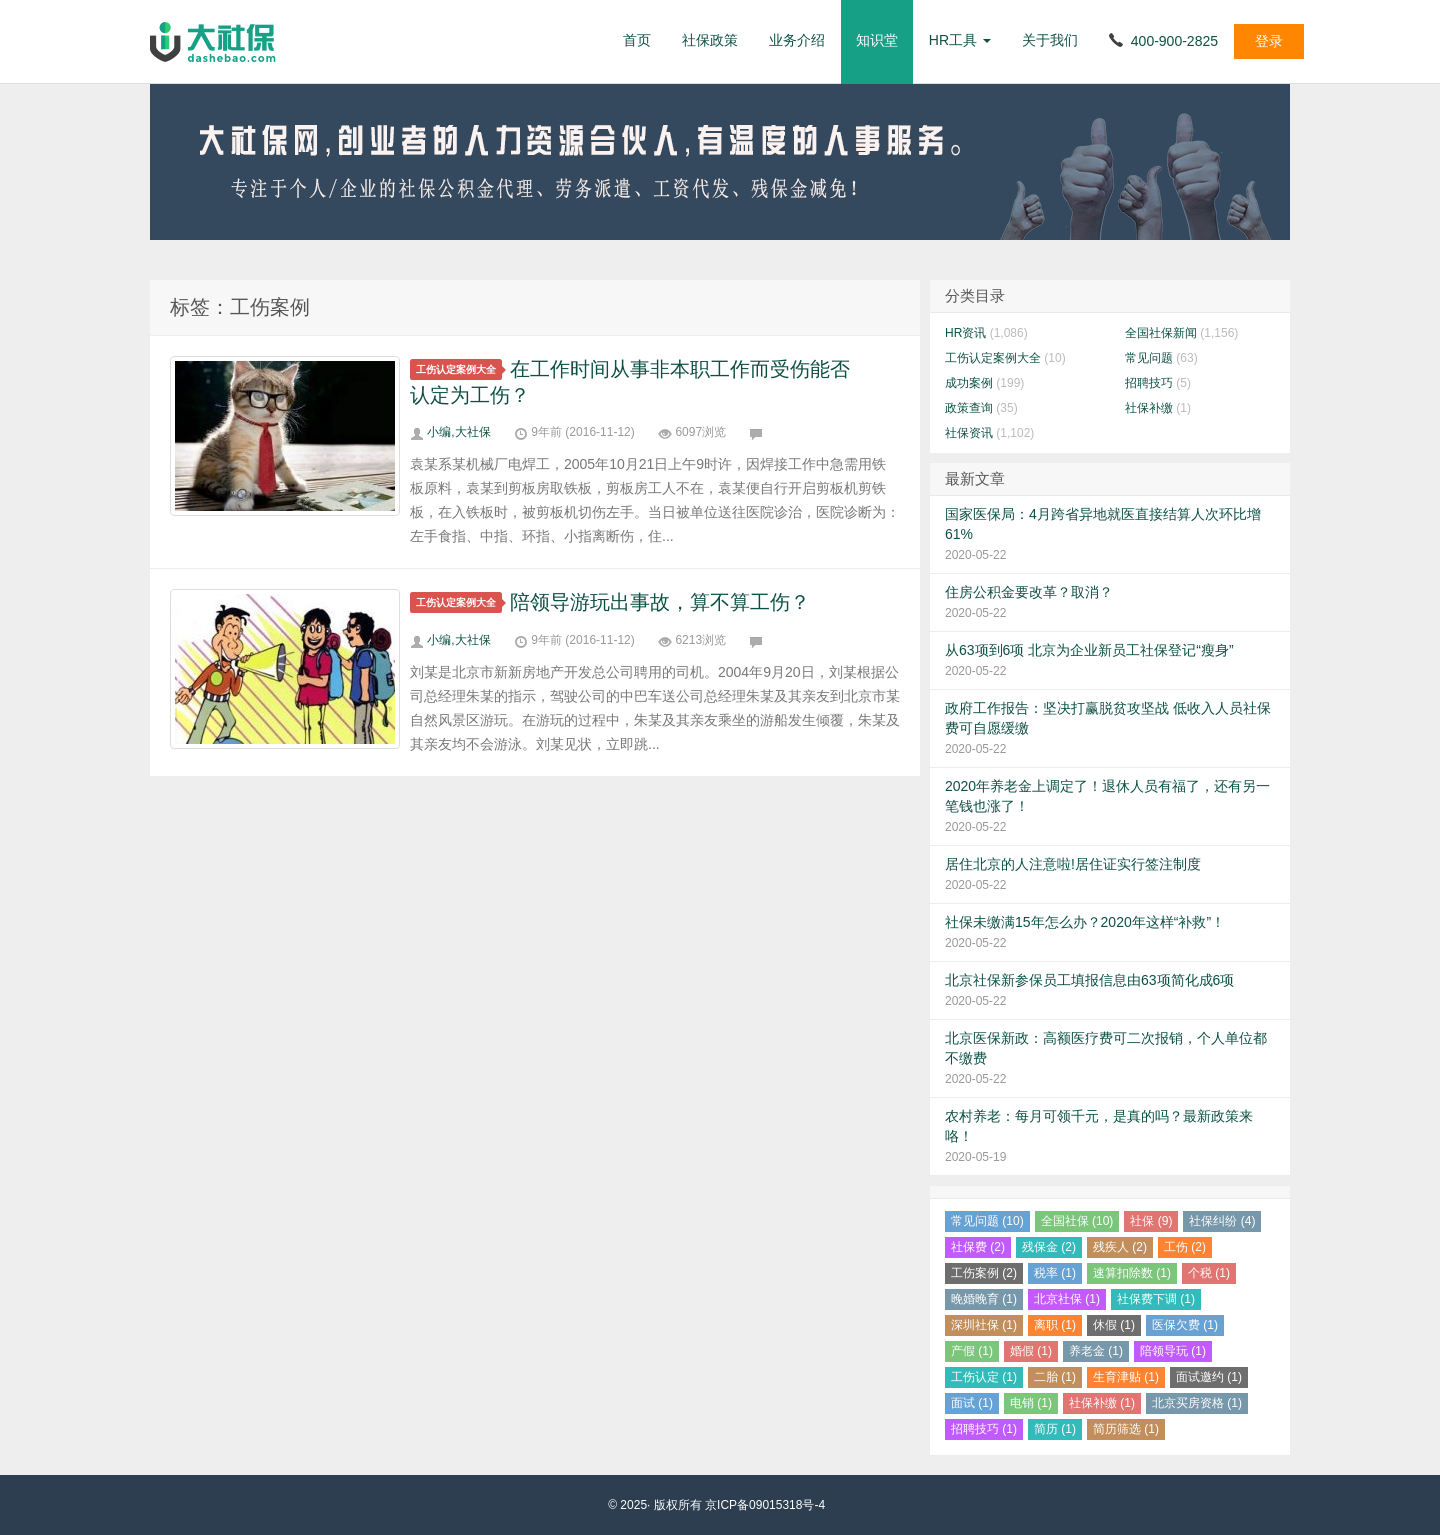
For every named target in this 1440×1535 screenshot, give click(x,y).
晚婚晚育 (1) (984, 1299)
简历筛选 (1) (1126, 1429)
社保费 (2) (978, 1247)
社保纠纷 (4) (1222, 1221)
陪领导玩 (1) (1173, 1351)
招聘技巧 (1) (984, 1429)
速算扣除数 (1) (1132, 1273)
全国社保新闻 (1161, 333)
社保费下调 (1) (1156, 1299)
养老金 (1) (1096, 1351)
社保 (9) (1151, 1221)
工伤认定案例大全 (459, 369)
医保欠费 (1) (1185, 1325)
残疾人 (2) (1120, 1247)
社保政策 (710, 40)
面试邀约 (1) (1209, 1377)
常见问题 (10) (987, 1221)
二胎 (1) (1055, 1377)
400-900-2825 (1174, 41)
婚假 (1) (1031, 1351)
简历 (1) (1055, 1429)
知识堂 (877, 40)
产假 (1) (972, 1351)
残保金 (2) (1049, 1247)
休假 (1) (1114, 1325)
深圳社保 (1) (984, 1325)
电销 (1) (1031, 1403)
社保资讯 (969, 433)
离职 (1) (1055, 1325)
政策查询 (969, 408)
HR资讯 (965, 333)
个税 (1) (1209, 1273)
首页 (637, 40)
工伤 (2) (1185, 1247)
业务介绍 (797, 40)
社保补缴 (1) (1102, 1403)
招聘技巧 (1149, 383)
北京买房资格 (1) (1197, 1403)
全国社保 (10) (1077, 1221)
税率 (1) (1055, 1273)
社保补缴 (1149, 408)
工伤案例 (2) (984, 1273)
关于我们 (1050, 40)
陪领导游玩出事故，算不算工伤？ (660, 602)
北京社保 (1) (1067, 1299)
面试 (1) (972, 1403)
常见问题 (1149, 358)
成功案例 (969, 383)
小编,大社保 (458, 432)
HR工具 (960, 40)
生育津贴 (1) (1126, 1377)
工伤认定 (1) (984, 1377)
